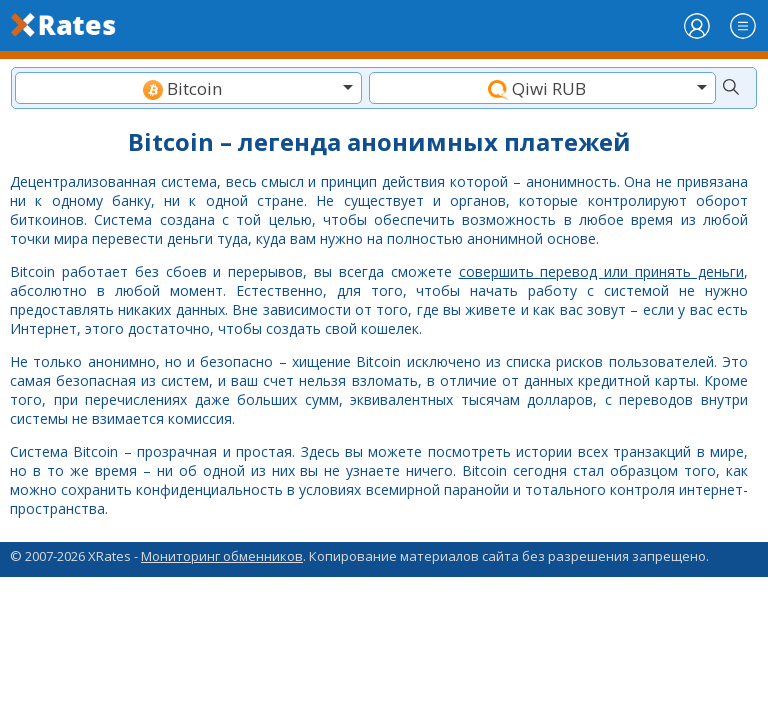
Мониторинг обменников (222, 556)
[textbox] (188, 88)
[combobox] (188, 88)
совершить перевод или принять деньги (601, 271)
